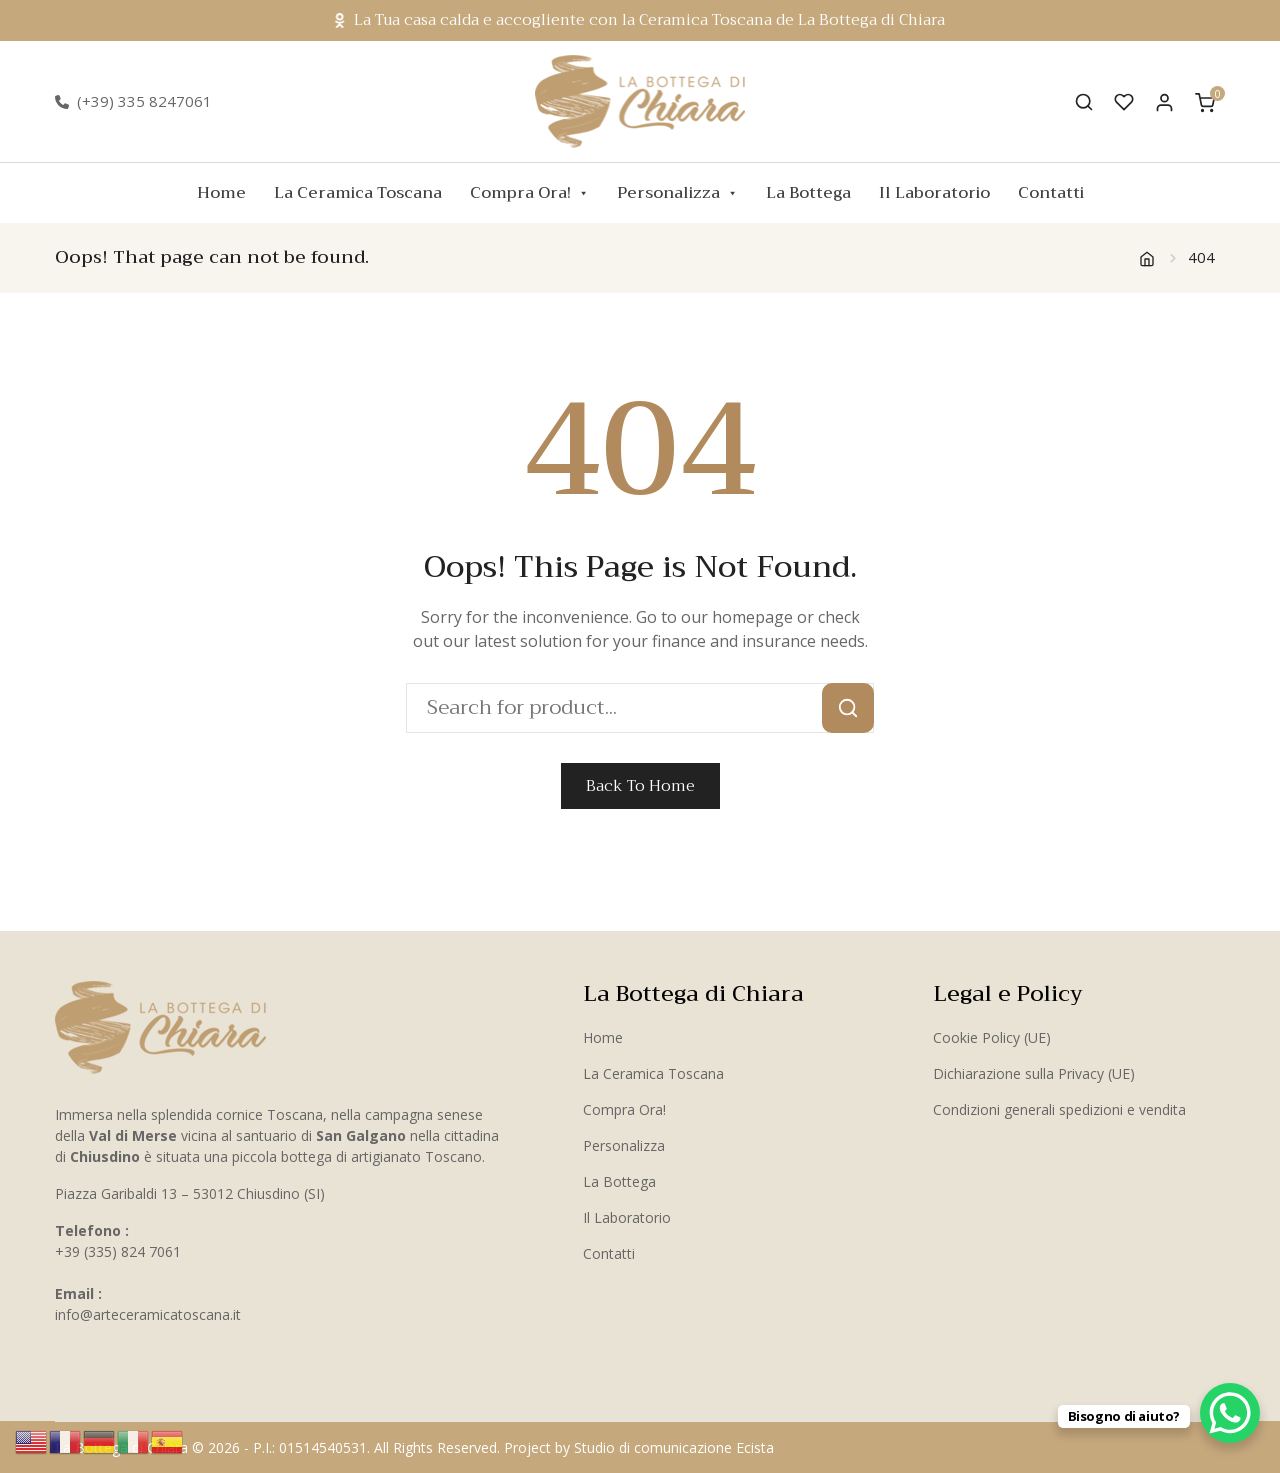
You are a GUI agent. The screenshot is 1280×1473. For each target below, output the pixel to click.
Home (221, 193)
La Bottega (808, 193)
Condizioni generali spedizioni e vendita (1059, 1109)
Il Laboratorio (934, 193)
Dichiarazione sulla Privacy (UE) (1034, 1073)
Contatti (1051, 193)
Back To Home (640, 786)
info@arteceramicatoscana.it (148, 1314)
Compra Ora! (529, 193)
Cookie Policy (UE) (992, 1037)
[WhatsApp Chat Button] (1230, 1413)
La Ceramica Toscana (358, 193)
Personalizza (677, 193)
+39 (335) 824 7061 (118, 1251)
